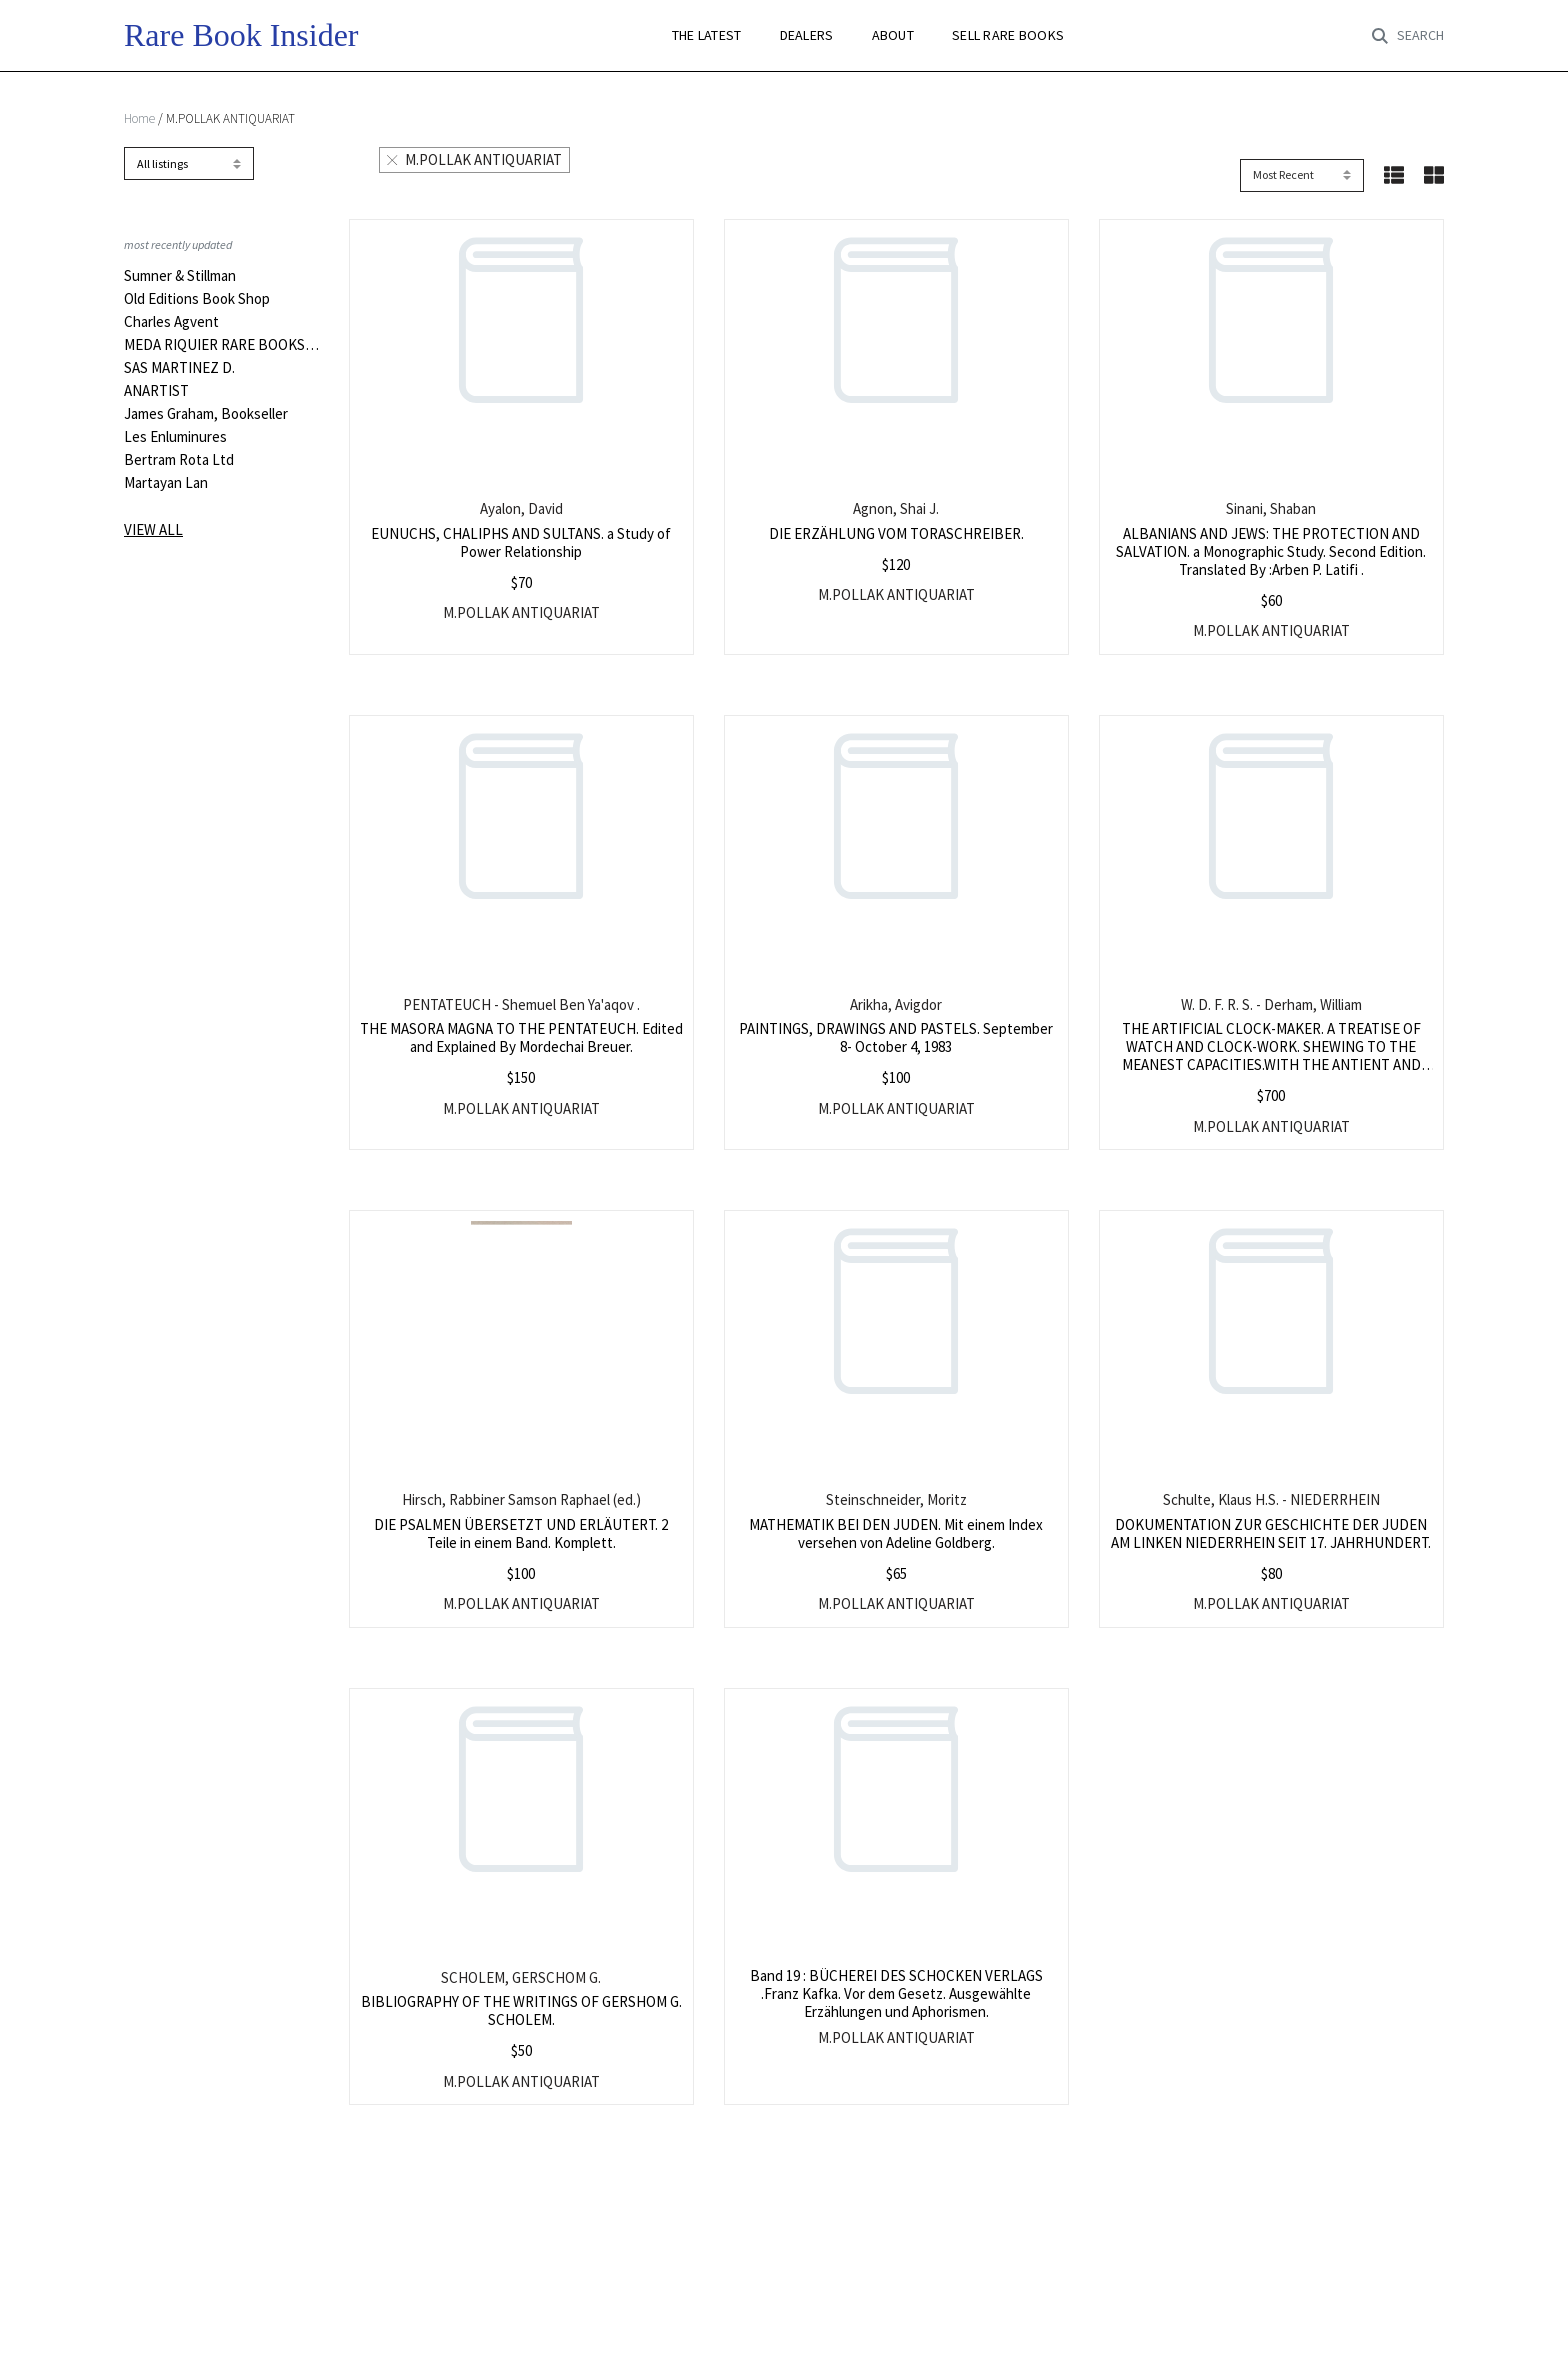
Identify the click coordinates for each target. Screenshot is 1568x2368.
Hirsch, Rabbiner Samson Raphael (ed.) (521, 1499)
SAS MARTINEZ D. (179, 368)
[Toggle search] (1408, 36)
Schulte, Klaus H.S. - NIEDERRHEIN (1271, 1499)
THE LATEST (707, 35)
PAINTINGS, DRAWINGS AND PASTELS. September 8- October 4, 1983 (896, 1037)
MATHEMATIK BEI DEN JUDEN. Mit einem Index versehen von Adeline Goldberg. (896, 1533)
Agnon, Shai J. (896, 508)
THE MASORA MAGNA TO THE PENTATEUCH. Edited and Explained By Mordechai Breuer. (521, 1037)
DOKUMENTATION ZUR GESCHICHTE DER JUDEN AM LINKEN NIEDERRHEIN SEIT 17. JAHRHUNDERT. (1271, 1533)
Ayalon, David (521, 508)
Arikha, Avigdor (896, 1004)
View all (153, 529)
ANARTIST (156, 391)
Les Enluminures (175, 437)
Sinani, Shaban (1271, 508)
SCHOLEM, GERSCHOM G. (521, 1977)
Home (139, 118)
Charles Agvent (171, 322)
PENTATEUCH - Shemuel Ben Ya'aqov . (521, 1004)
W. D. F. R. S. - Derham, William (1271, 1004)
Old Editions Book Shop (197, 299)
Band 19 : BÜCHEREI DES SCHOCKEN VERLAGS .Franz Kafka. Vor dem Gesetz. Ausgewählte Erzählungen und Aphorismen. (896, 1993)
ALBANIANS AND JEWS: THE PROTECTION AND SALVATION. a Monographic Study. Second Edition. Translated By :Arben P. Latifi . (1271, 551)
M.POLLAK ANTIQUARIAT (474, 159)
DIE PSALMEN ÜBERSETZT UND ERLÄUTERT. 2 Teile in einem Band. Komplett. (521, 1533)
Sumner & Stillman (180, 276)
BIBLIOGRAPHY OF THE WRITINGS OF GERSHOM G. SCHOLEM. (521, 2010)
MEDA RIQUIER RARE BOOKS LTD (221, 345)
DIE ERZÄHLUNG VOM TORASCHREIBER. (896, 533)
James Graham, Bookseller (206, 414)
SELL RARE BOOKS (1008, 35)
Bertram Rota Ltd (179, 460)
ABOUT (893, 35)
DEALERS (807, 35)
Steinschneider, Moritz (896, 1499)
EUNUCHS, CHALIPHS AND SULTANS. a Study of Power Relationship (521, 542)
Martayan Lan (166, 483)
